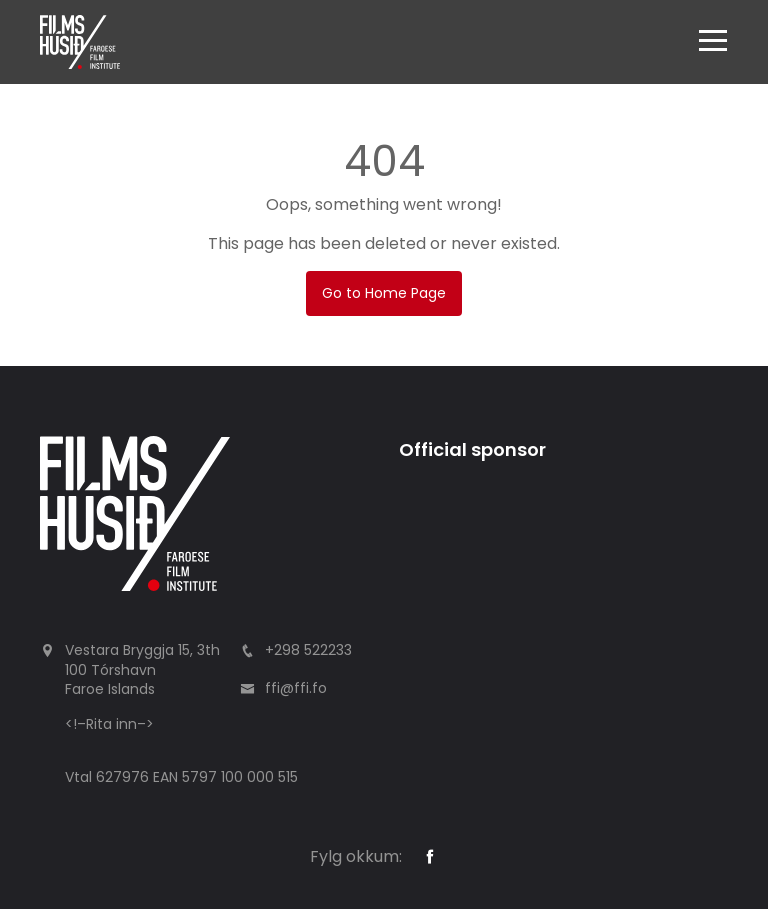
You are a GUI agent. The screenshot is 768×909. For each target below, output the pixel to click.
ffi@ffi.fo (296, 688)
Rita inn (111, 724)
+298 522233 (308, 650)
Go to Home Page (384, 293)
